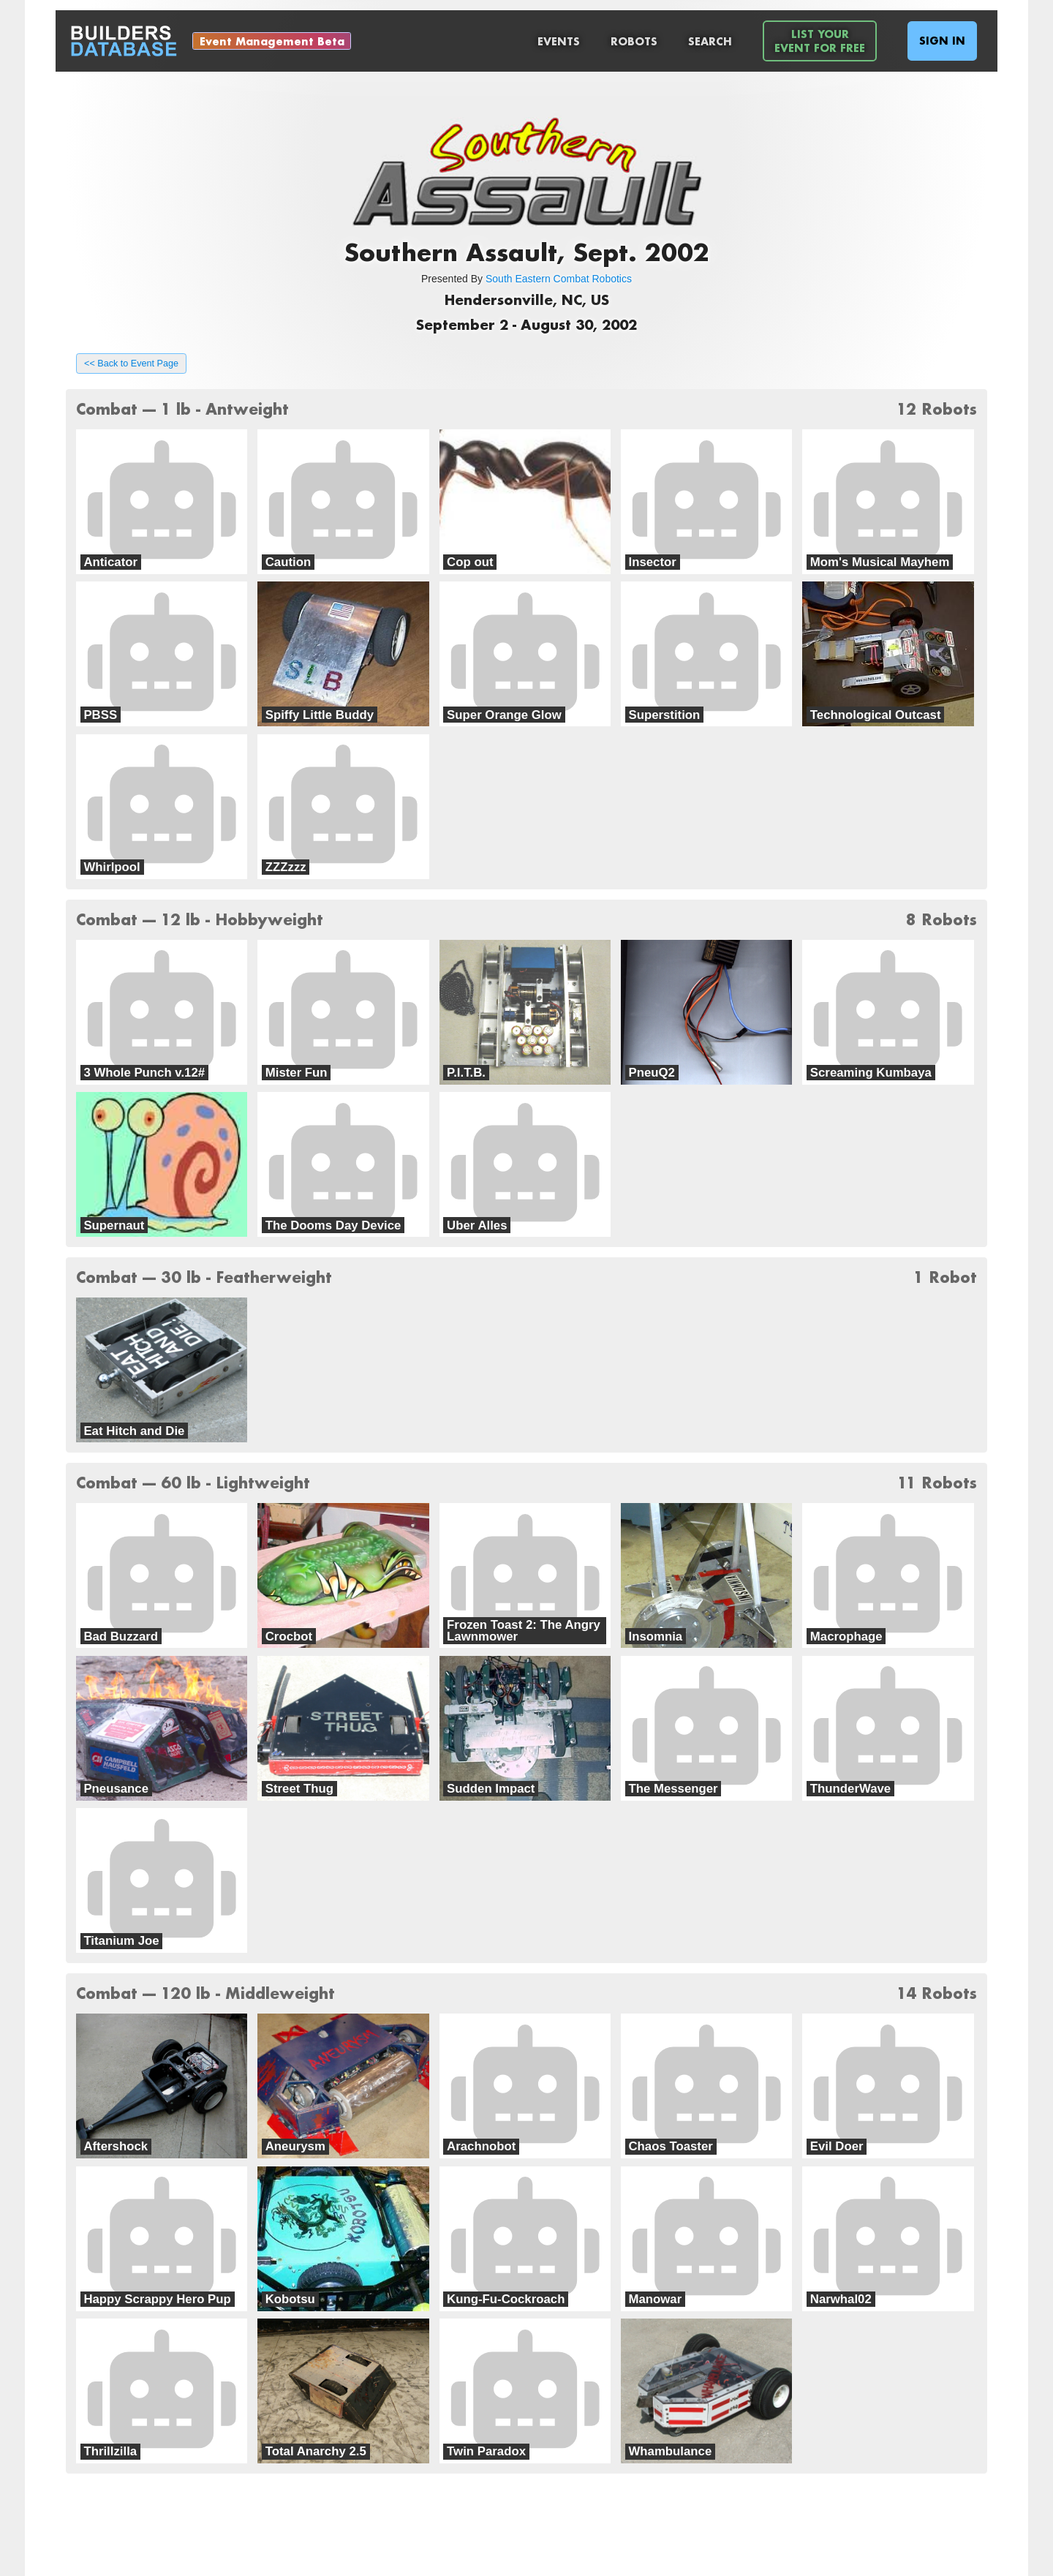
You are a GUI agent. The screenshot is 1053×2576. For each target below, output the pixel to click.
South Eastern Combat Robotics (559, 279)
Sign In (942, 41)
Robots (634, 41)
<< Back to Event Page (131, 363)
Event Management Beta (272, 41)
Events (558, 41)
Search (710, 41)
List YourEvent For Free (819, 41)
